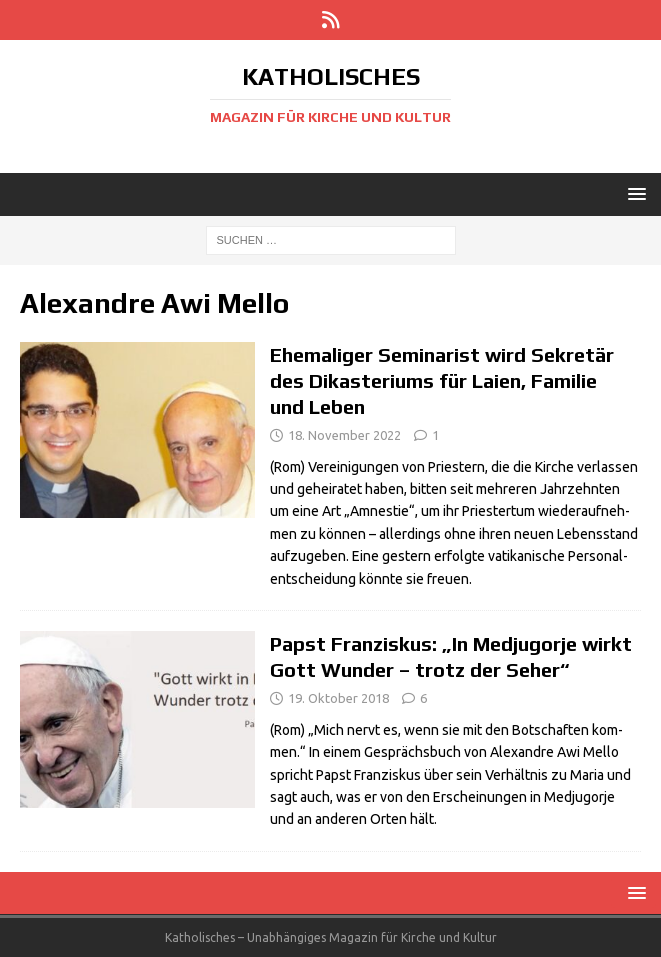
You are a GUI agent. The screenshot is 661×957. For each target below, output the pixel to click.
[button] (633, 193)
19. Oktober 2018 (338, 698)
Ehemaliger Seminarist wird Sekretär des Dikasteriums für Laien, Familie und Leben (442, 380)
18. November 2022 (344, 435)
